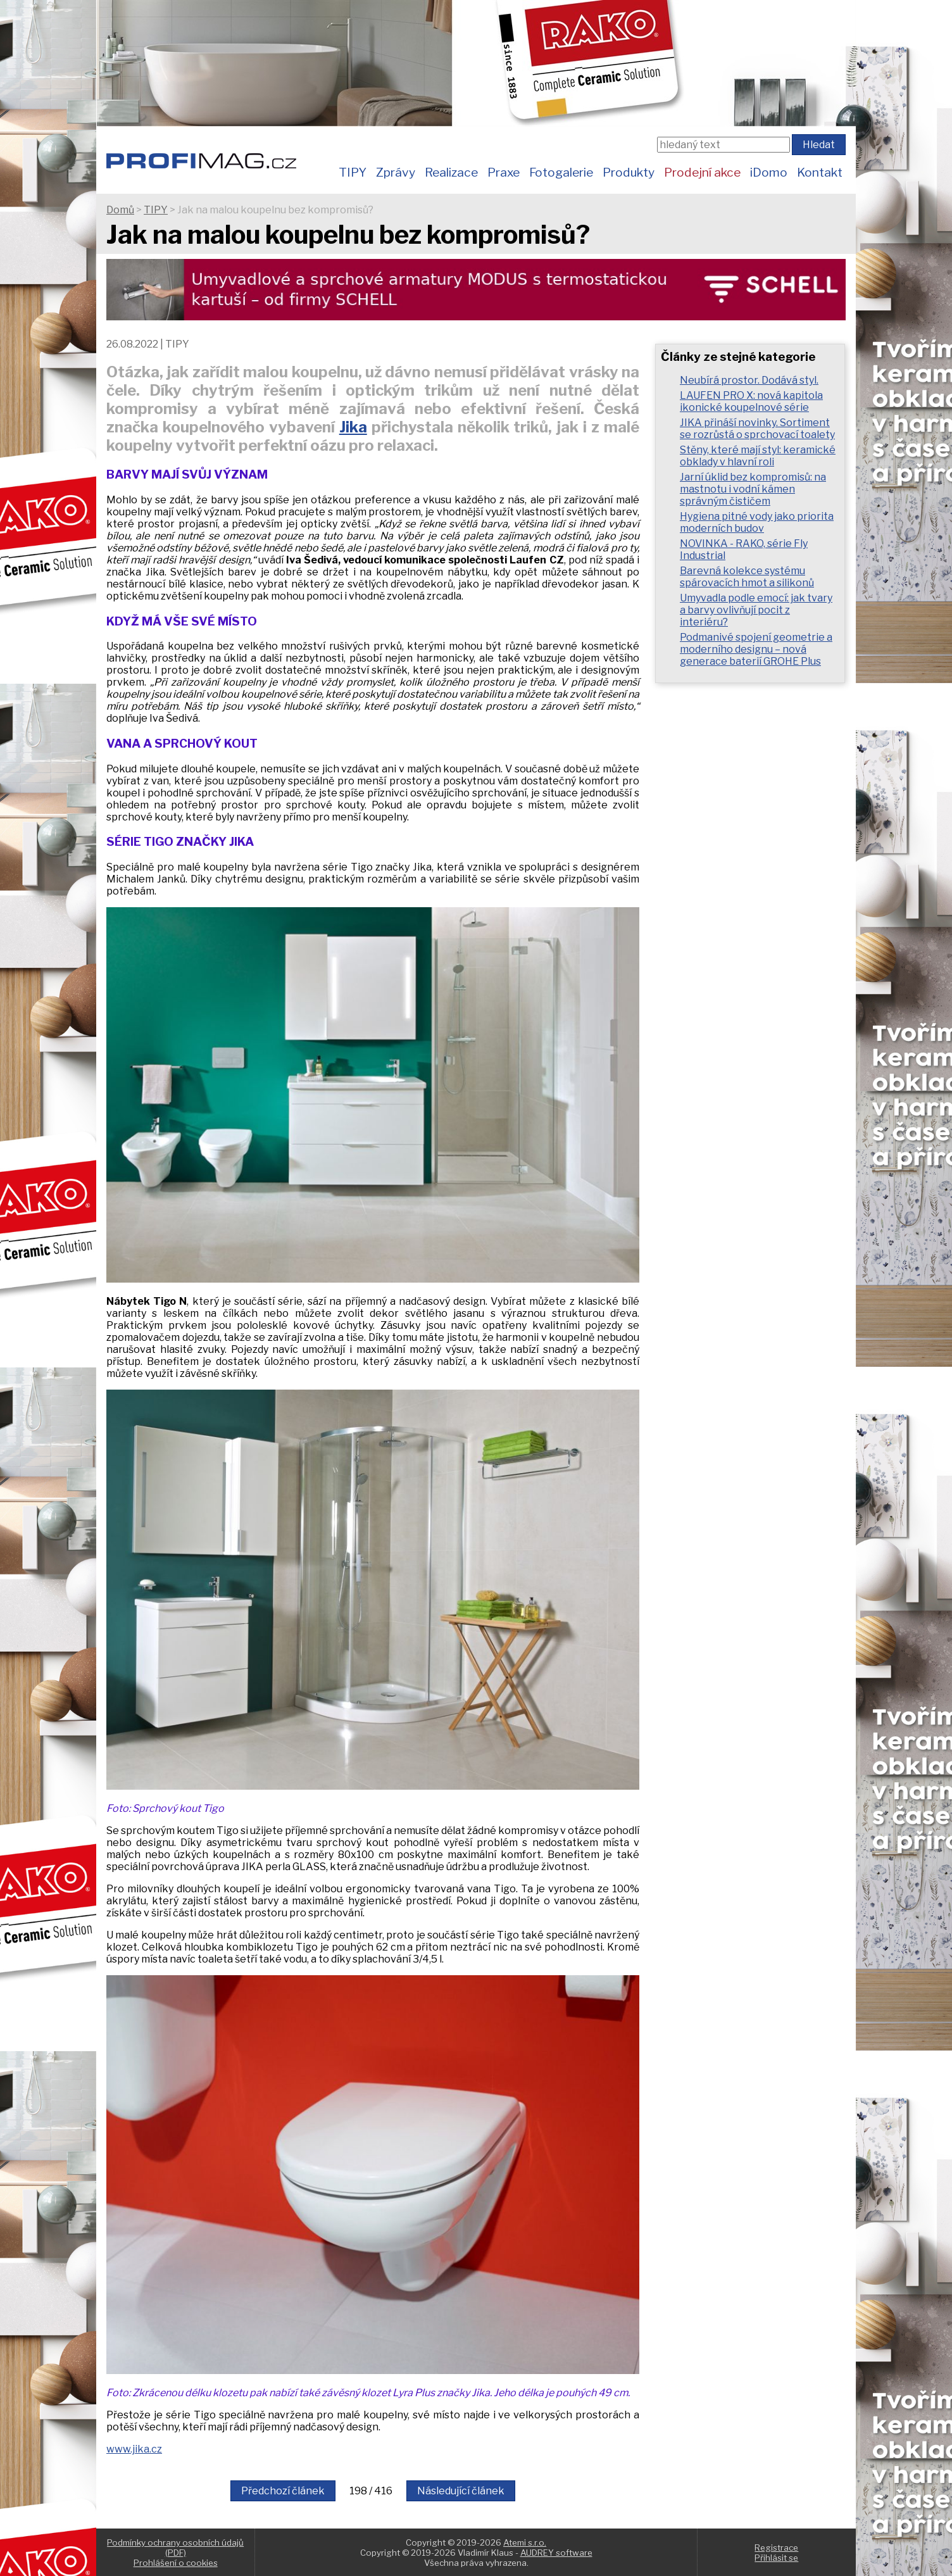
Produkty (628, 172)
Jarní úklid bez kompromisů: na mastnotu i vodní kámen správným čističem (753, 489)
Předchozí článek (283, 2491)
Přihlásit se (776, 2558)
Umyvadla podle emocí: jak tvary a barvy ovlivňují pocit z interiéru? (756, 610)
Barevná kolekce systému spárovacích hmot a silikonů (747, 577)
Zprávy (395, 172)
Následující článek (460, 2491)
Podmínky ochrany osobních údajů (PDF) (175, 2547)
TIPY (352, 172)
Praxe (503, 172)
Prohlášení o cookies (176, 2563)
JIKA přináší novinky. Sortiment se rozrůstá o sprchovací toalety (757, 429)
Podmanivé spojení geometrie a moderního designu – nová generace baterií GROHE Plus (756, 649)
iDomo (768, 172)
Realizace (451, 172)
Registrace (776, 2547)
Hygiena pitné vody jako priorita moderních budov (757, 522)
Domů (120, 210)
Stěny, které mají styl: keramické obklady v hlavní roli (758, 456)
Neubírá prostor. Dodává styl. (749, 380)
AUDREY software (556, 2553)
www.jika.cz (134, 2449)
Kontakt (819, 172)
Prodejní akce (702, 172)
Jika (353, 427)
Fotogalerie (561, 172)
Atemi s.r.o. (524, 2542)
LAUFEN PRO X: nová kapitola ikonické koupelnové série (751, 401)
